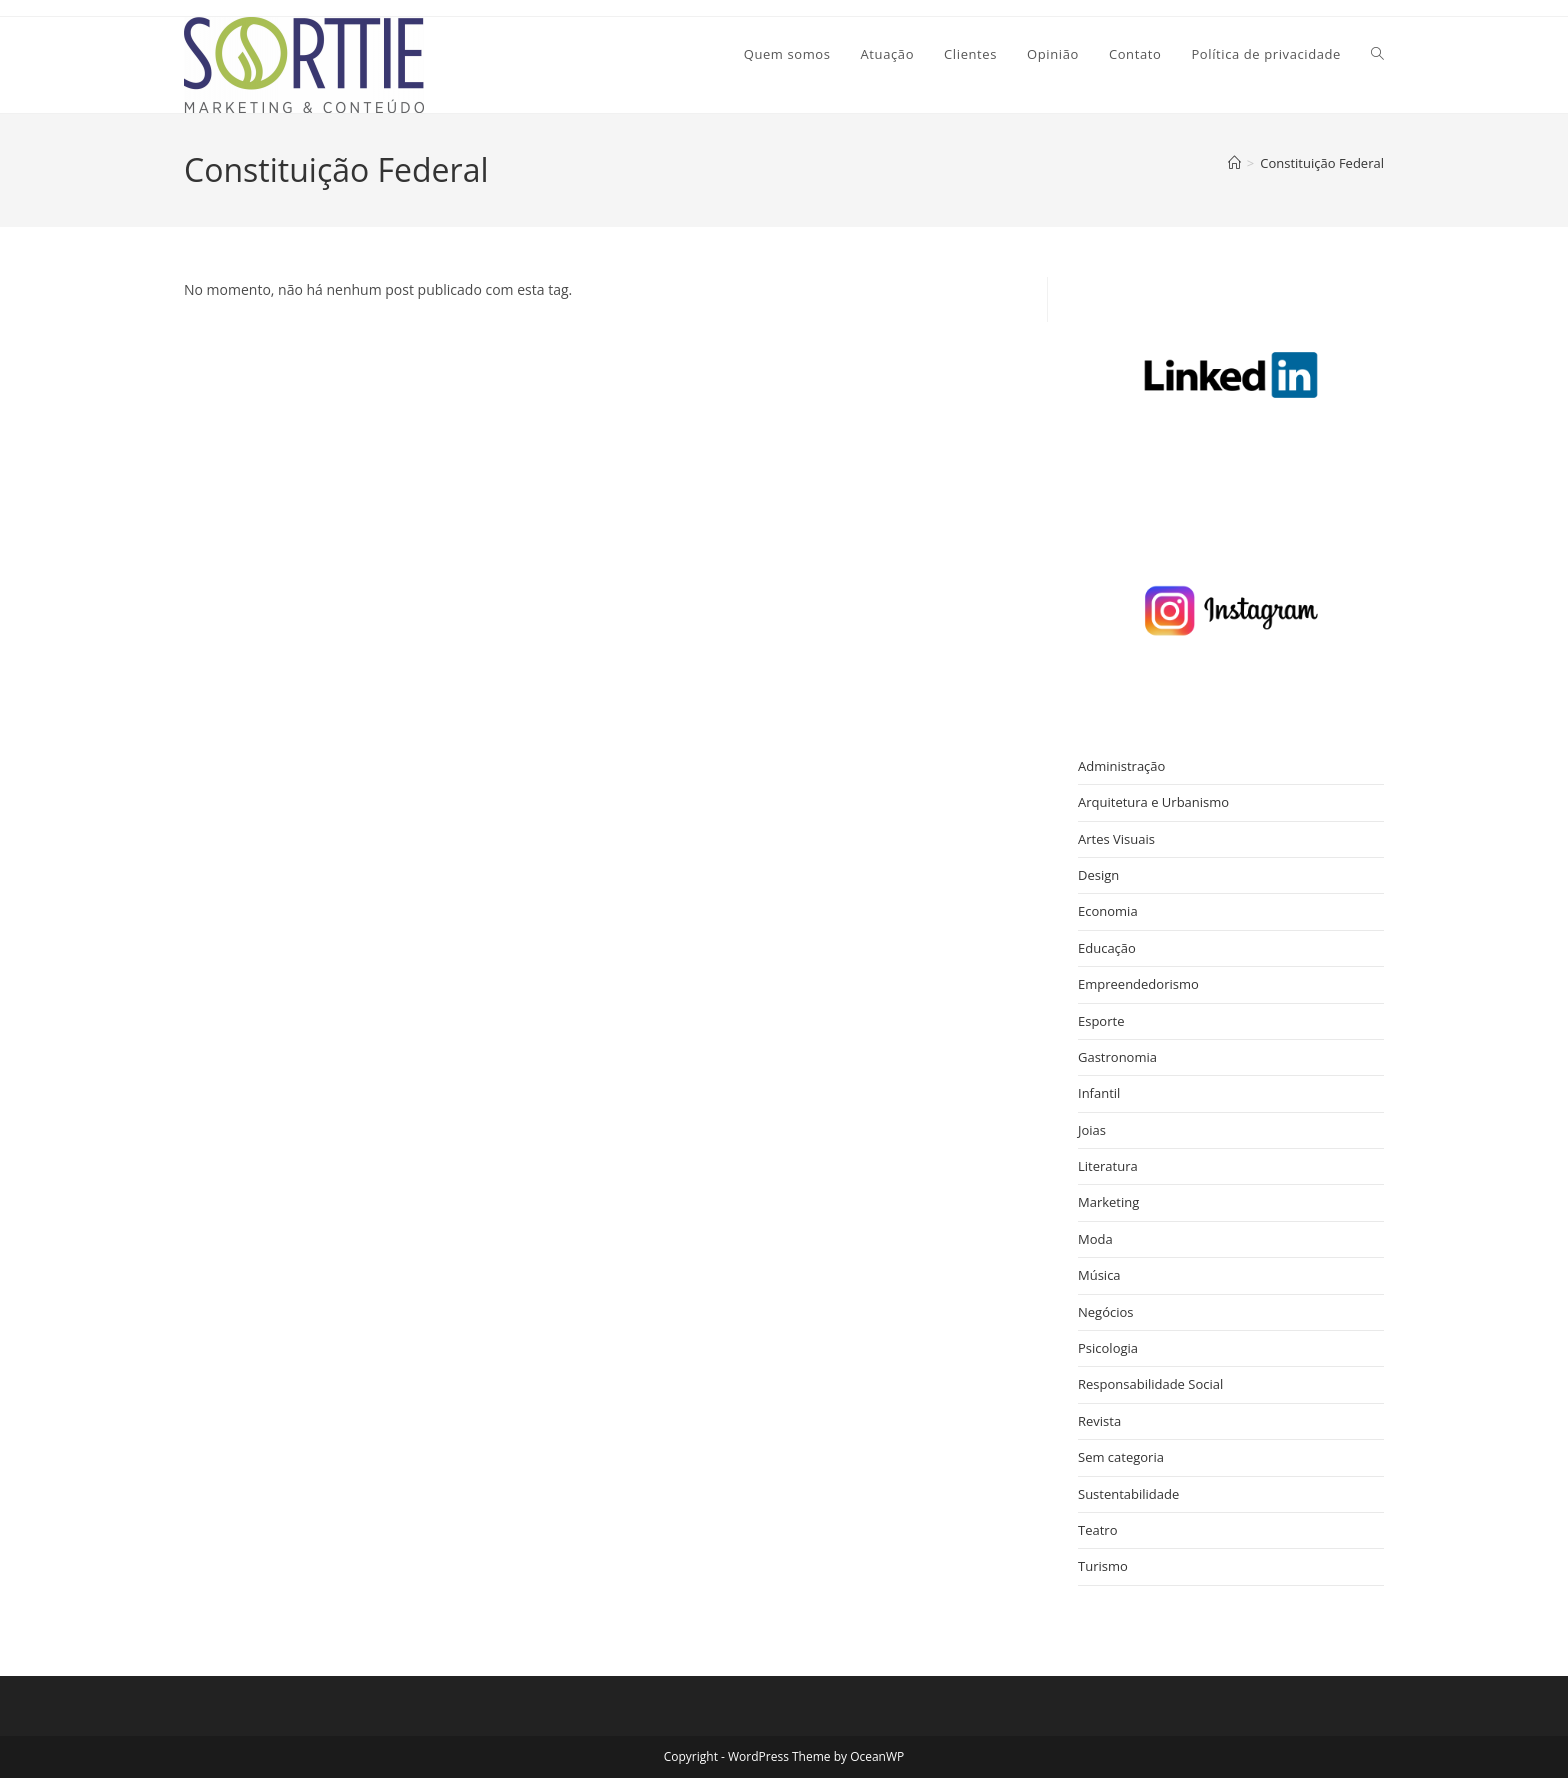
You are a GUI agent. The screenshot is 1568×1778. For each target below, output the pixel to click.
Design (1098, 875)
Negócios (1106, 1312)
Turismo (1103, 1566)
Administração (1121, 766)
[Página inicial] (1234, 163)
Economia (1108, 911)
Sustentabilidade (1128, 1494)
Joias (1092, 1130)
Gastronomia (1117, 1057)
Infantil (1099, 1093)
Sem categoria (1121, 1457)
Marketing (1108, 1202)
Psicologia (1108, 1348)
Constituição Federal (1322, 163)
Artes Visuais (1116, 839)
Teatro (1097, 1530)
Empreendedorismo (1138, 984)
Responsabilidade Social (1150, 1384)
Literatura (1108, 1166)
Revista (1099, 1421)
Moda (1095, 1239)
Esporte (1101, 1021)
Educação (1107, 948)
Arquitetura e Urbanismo (1153, 802)
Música (1099, 1275)
